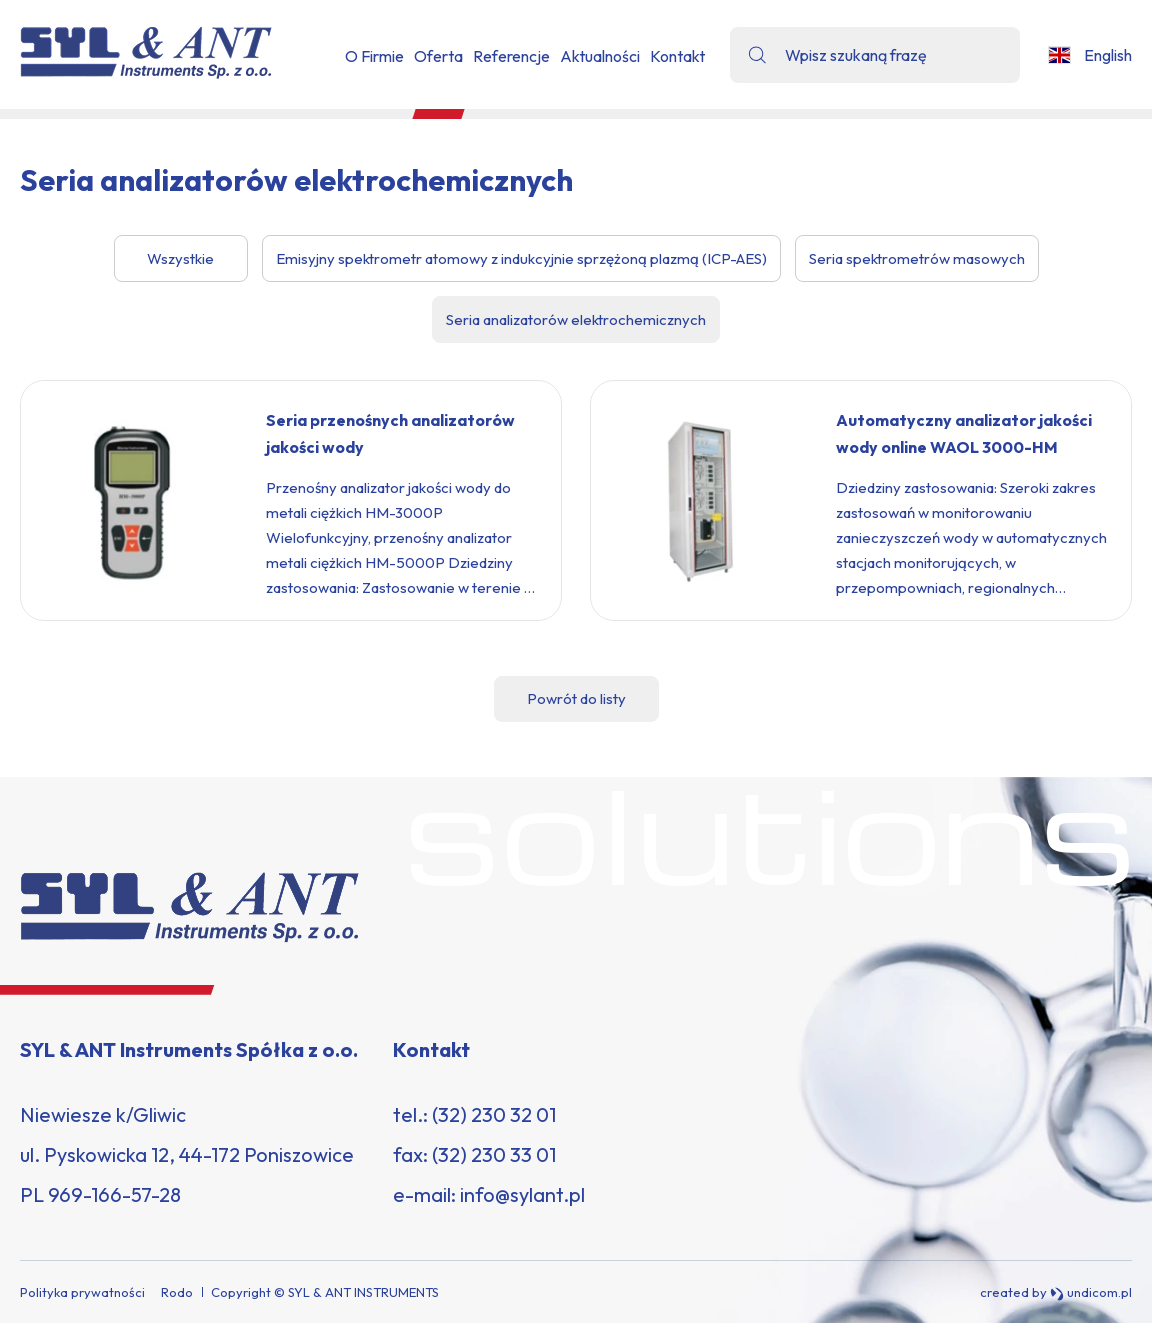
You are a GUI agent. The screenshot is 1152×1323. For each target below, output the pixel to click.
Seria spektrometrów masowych (917, 258)
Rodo (177, 1292)
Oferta (438, 56)
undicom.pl (1091, 1292)
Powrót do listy (576, 698)
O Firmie (374, 56)
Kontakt (677, 56)
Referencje (511, 56)
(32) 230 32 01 (494, 1114)
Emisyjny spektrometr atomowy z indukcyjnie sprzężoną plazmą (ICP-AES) (521, 258)
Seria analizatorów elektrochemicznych (576, 319)
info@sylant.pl (522, 1194)
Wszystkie (180, 258)
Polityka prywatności (82, 1292)
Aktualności (600, 56)
